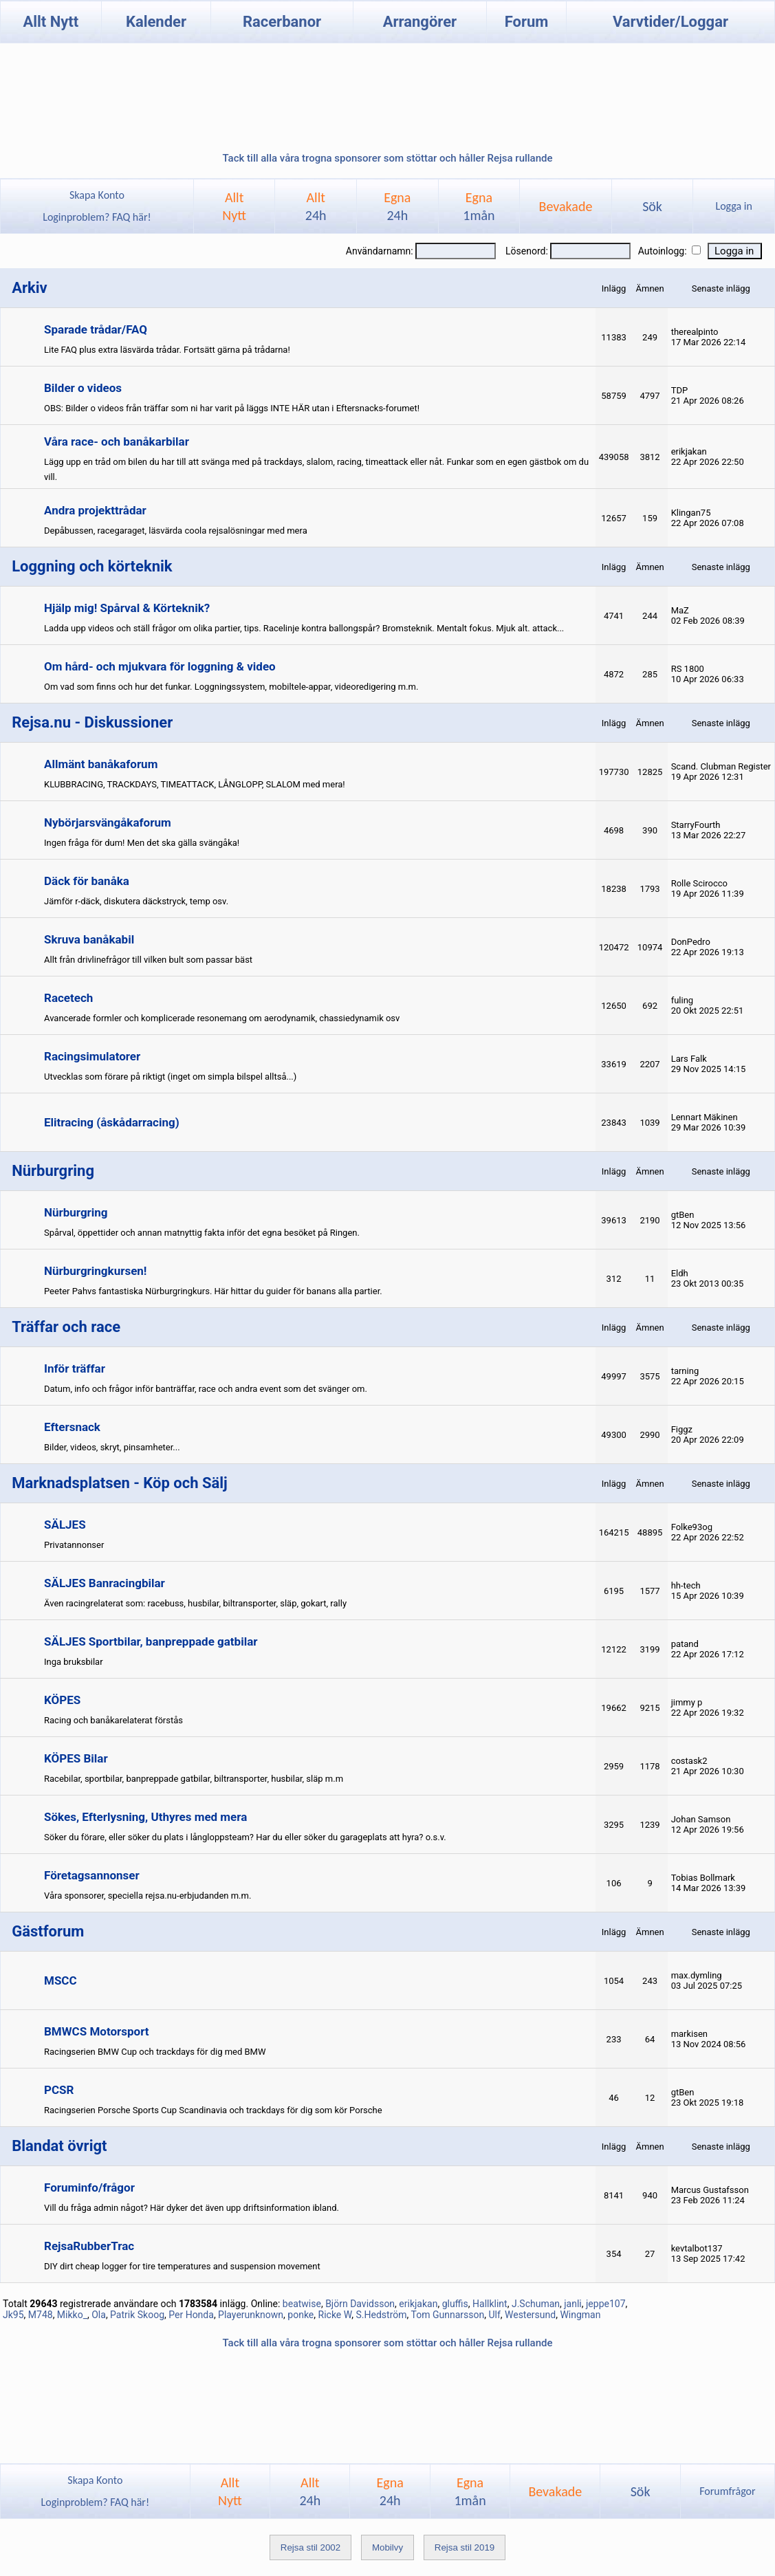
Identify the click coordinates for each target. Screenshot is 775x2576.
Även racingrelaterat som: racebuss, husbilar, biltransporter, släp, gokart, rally (195, 1603)
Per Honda (191, 2314)
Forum (527, 21)
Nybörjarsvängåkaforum (107, 822)
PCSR (59, 2090)
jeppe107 (606, 2303)
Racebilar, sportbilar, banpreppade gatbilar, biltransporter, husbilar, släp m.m (193, 1778)
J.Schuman (536, 2303)
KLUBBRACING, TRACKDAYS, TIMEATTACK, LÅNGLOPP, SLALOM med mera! (194, 784)
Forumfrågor (727, 2491)
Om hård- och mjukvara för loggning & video (160, 666)
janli (573, 2303)
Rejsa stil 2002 (310, 2547)
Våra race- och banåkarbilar (116, 441)
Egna (397, 206)
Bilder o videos (83, 388)
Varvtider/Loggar (670, 21)
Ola (98, 2314)
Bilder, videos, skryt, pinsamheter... (112, 1447)
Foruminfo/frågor (89, 2187)
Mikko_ (72, 2314)
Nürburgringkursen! (95, 1271)
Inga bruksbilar (73, 1662)
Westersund (530, 2314)
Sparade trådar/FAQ (95, 329)
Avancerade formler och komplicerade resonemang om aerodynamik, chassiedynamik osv (222, 1018)
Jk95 (13, 2314)
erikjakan (418, 2303)
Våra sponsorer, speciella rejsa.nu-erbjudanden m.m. (147, 1895)
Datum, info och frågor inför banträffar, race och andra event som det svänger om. (205, 1389)
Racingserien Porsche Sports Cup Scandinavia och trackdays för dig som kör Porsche (213, 2110)
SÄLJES (65, 1524)
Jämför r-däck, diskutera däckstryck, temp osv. (136, 901)
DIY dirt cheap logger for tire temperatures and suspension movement (182, 2266)
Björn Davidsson (360, 2303)
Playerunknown (250, 2314)
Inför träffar (74, 1368)
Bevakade (566, 206)
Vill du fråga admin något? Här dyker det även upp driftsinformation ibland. (191, 2208)
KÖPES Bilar (76, 1758)
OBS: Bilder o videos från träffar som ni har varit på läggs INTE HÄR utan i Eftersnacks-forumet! (231, 408)
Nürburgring (76, 1212)
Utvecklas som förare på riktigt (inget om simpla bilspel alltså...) (170, 1076)
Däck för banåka (86, 881)
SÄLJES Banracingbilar (104, 1583)
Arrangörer (420, 21)
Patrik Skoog (137, 2314)
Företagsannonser (92, 1875)
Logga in (733, 205)
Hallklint (489, 2303)
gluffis (455, 2303)
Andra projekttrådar (95, 510)
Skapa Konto (96, 194)
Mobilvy (387, 2547)
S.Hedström (381, 2314)
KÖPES (62, 1700)
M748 (40, 2314)
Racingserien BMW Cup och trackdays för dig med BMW (155, 2051)
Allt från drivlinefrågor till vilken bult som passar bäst (148, 959)
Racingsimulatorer (92, 1056)
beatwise (302, 2303)
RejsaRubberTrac (89, 2246)
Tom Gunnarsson (448, 2314)
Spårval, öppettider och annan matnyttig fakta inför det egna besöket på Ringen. (202, 1232)
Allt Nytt (50, 21)
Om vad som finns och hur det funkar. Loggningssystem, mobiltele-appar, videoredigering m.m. (231, 686)
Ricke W (335, 2314)
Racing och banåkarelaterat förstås (113, 1720)
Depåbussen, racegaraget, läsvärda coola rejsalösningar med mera (175, 530)
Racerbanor (282, 21)
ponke (300, 2314)
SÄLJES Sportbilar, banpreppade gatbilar (151, 1641)
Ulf (494, 2314)
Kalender (156, 21)
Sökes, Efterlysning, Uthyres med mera (145, 1817)
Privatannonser (74, 1545)
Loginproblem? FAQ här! (97, 216)
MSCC (60, 1980)
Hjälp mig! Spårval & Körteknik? (127, 608)
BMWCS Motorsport (96, 2031)
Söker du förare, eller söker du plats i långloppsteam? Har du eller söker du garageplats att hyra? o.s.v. (245, 1837)
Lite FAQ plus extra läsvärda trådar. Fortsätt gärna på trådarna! (167, 350)
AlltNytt (234, 206)
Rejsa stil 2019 (464, 2547)
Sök (652, 206)
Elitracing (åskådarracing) (111, 1122)
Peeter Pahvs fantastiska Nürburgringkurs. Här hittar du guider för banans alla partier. (213, 1291)
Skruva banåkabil (89, 939)
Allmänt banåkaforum (100, 764)
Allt (316, 206)
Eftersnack (72, 1427)
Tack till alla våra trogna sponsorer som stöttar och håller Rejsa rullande (387, 158)
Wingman (580, 2314)
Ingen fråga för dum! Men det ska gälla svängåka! (141, 843)
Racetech (68, 998)
